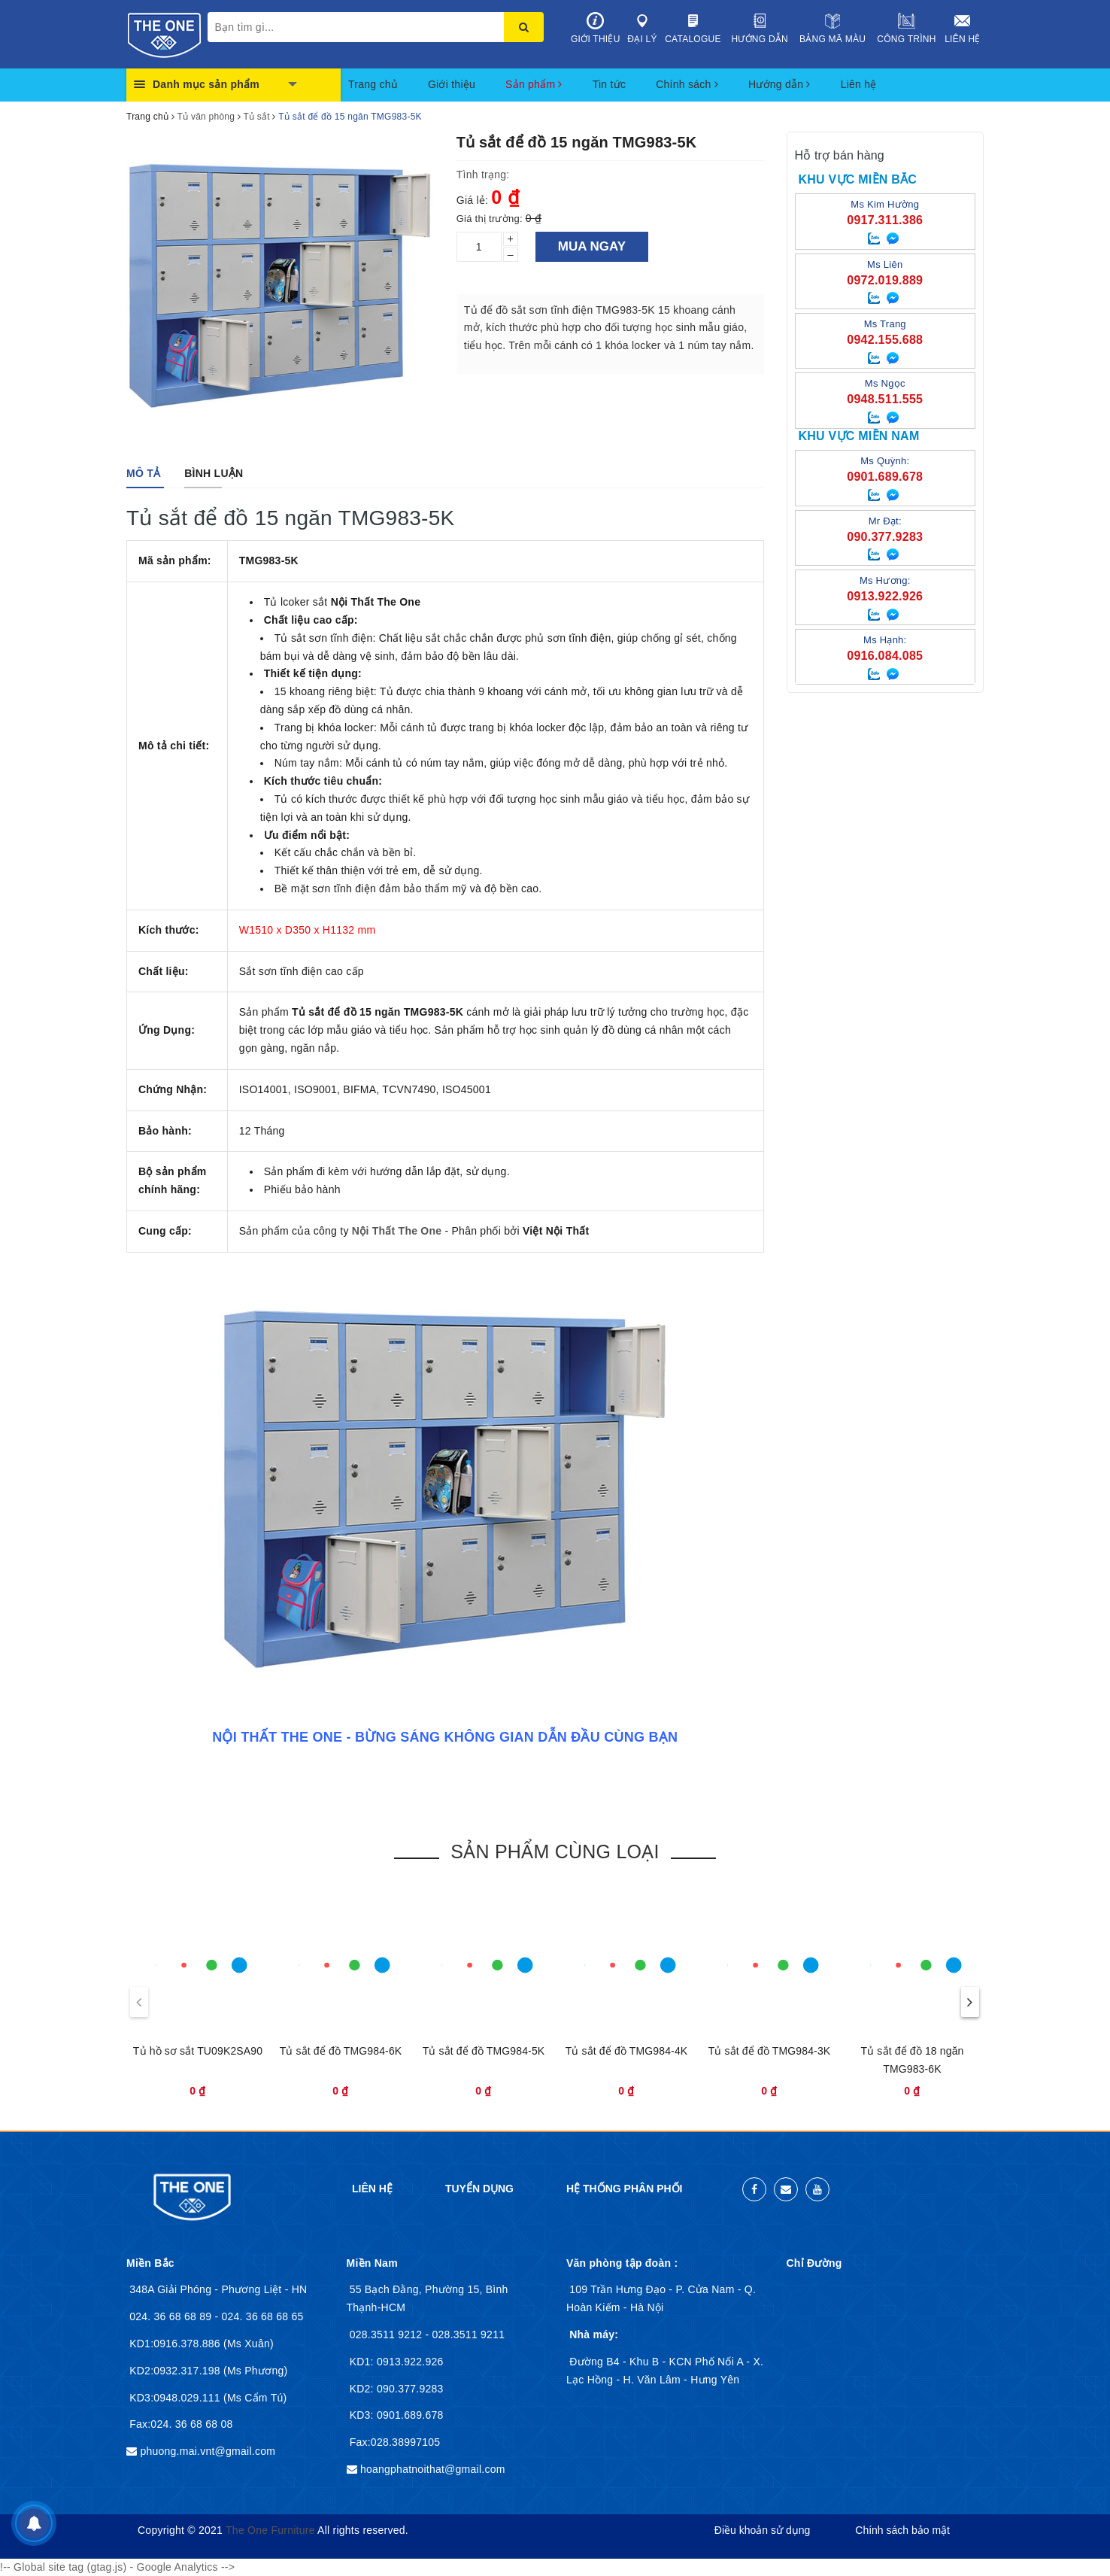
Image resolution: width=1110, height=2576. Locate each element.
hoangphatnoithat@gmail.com (432, 2469)
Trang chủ (373, 84)
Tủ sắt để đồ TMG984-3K (769, 2051)
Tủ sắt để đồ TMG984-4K (627, 2051)
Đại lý (642, 28)
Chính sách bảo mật (902, 2530)
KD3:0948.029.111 (176, 2398)
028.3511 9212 (388, 2334)
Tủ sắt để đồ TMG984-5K (484, 2051)
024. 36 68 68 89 (171, 2316)
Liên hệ (963, 28)
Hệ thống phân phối (624, 2189)
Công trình (907, 28)
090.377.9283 (409, 2389)
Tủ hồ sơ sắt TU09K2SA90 (197, 2051)
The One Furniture (270, 2530)
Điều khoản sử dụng (762, 2530)
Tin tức (609, 84)
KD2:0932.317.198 (176, 2371)
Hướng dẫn (759, 28)
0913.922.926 (409, 2362)
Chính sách (687, 84)
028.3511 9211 (468, 2334)
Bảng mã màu (832, 28)
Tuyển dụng (479, 2189)
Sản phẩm (534, 84)
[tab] (143, 473)
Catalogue (693, 28)
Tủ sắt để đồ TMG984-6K (341, 2051)
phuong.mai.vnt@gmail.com (207, 2451)
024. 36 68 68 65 (262, 2316)
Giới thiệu (595, 28)
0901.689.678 (409, 2415)
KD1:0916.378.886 (176, 2344)
